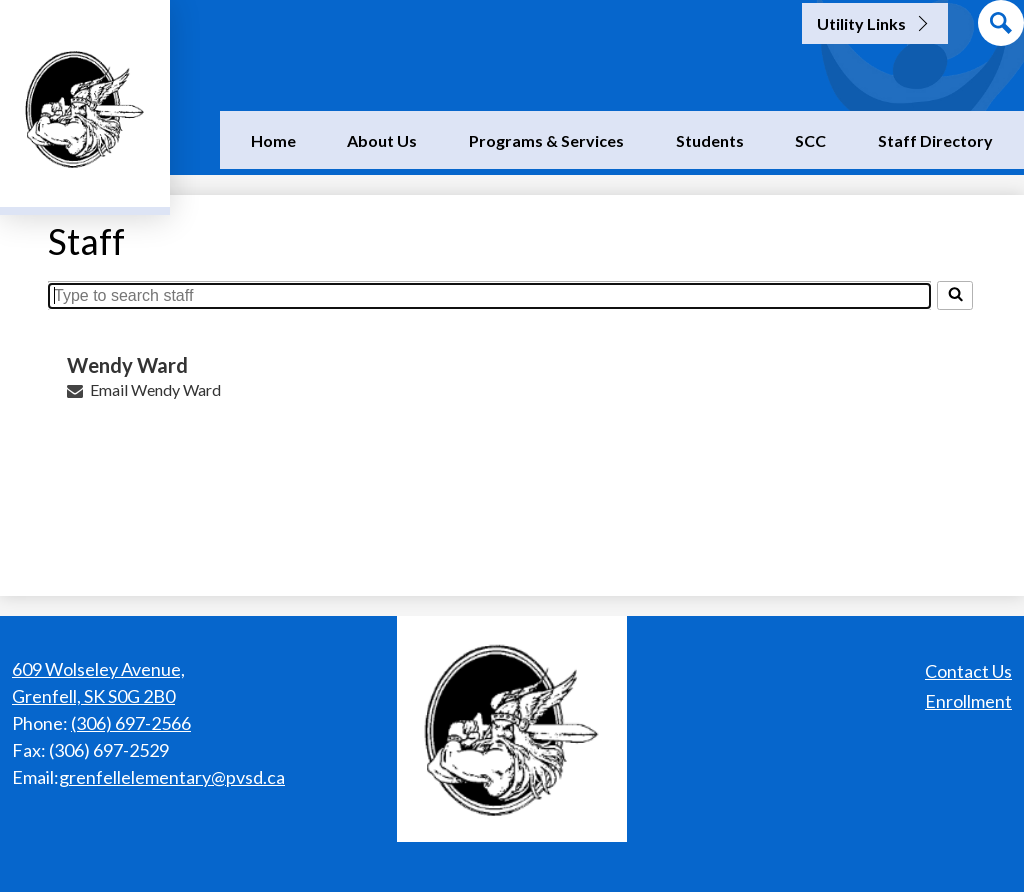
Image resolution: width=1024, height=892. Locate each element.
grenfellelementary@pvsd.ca (172, 777)
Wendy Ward (127, 365)
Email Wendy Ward (155, 389)
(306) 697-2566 (131, 723)
